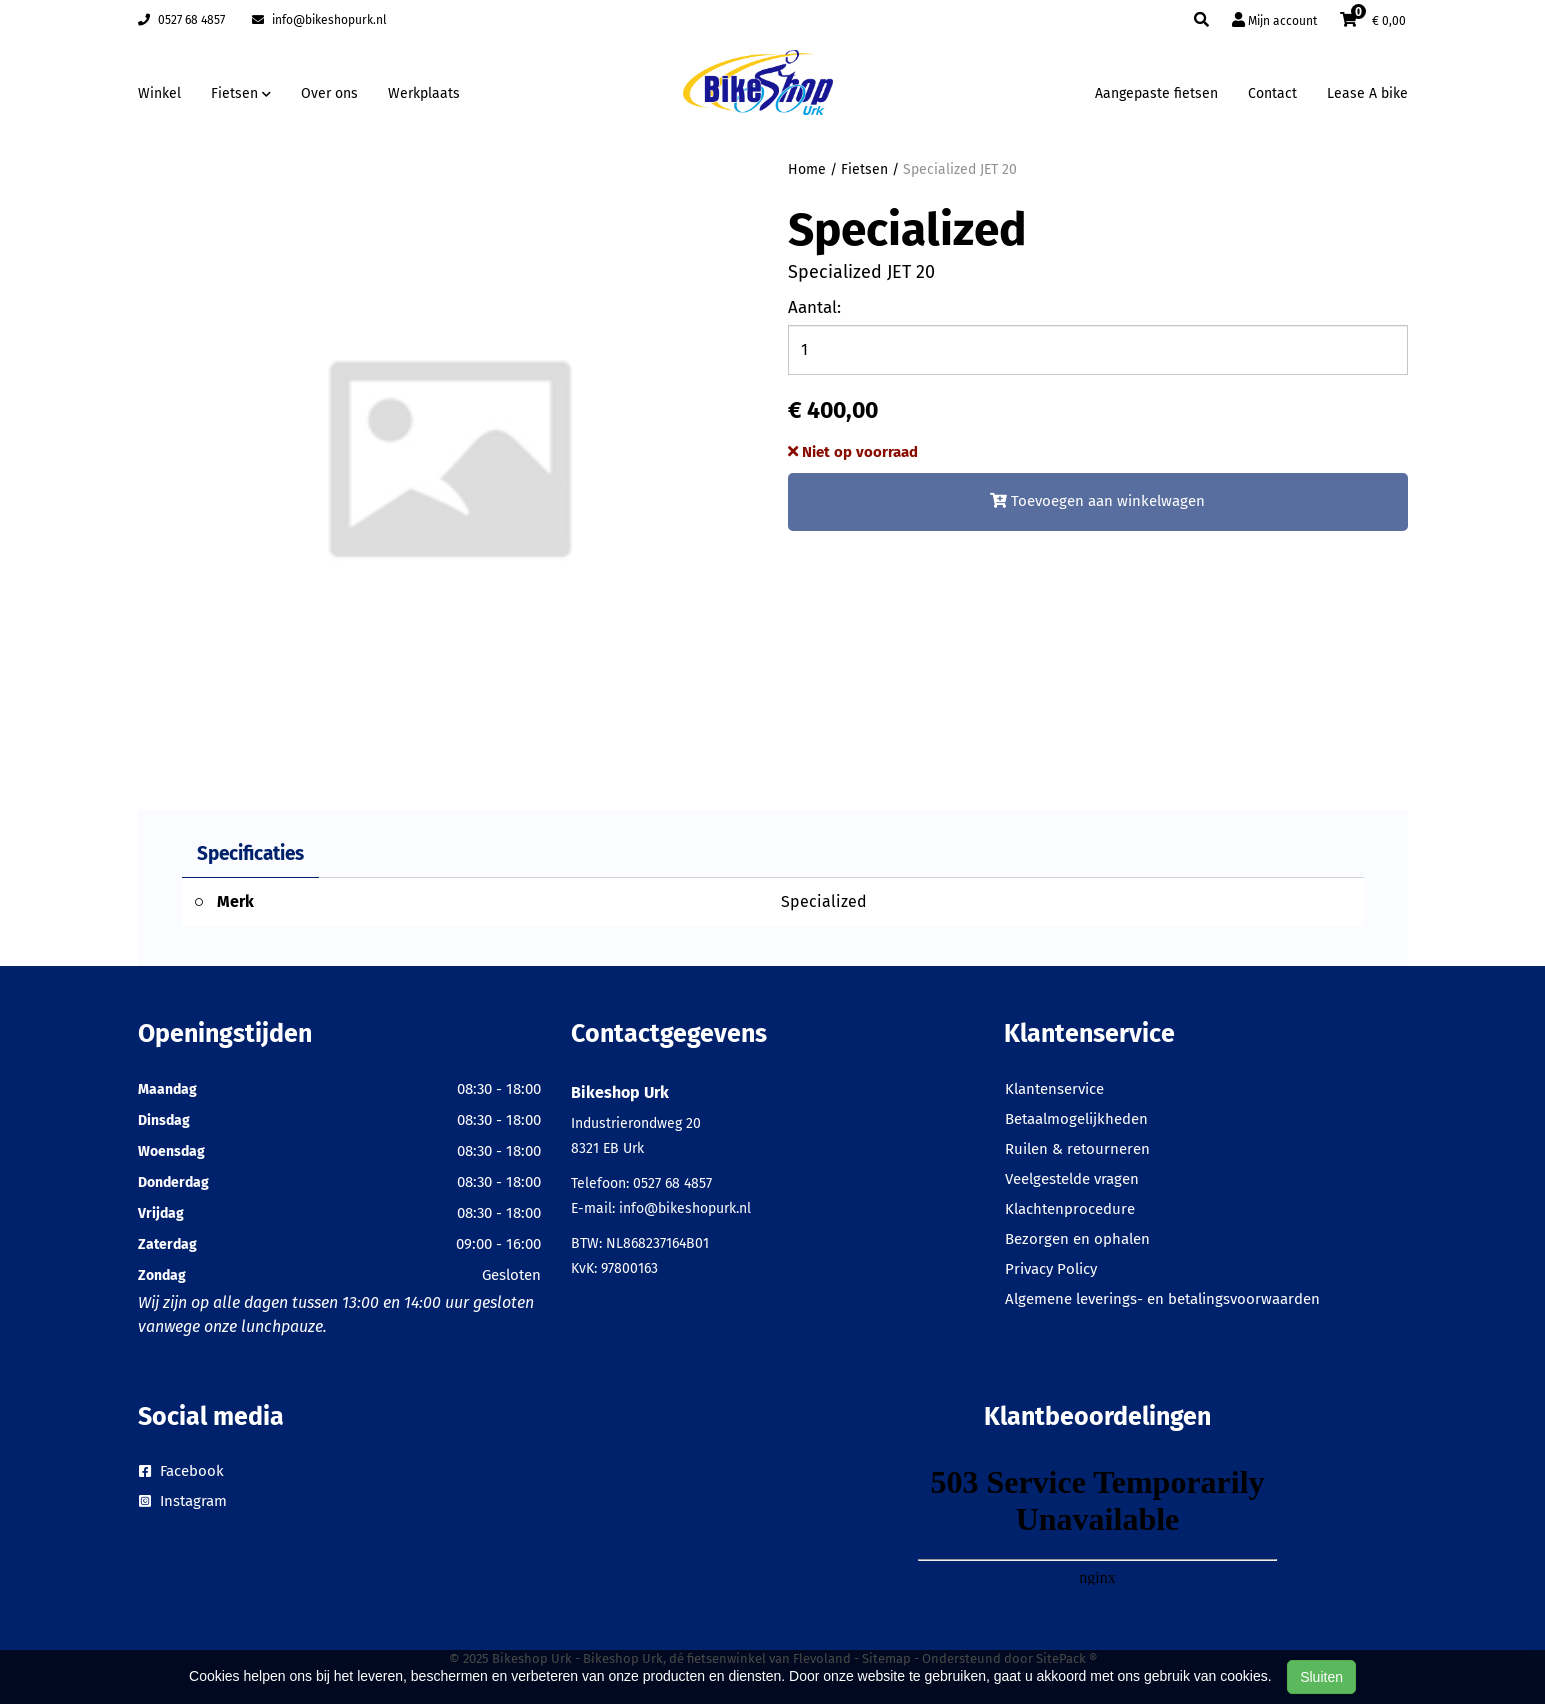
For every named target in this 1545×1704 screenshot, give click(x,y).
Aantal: (814, 307)
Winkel (159, 93)
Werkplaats (424, 93)
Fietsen (864, 169)
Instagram (183, 1501)
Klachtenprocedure (1070, 1209)
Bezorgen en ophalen (1077, 1239)
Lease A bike (1367, 93)
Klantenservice (1054, 1089)
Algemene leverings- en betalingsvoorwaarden (1162, 1299)
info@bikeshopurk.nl (319, 20)
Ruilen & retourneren (1077, 1149)
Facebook (181, 1471)
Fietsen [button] (241, 93)
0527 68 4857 (181, 20)
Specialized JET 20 (960, 169)
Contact (1272, 93)
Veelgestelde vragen (1072, 1179)
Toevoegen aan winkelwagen (1097, 501)
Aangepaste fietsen (1156, 93)
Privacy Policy (1051, 1269)
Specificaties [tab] (250, 853)
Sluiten (1321, 1677)
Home (807, 169)
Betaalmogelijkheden (1076, 1119)
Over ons (329, 93)
